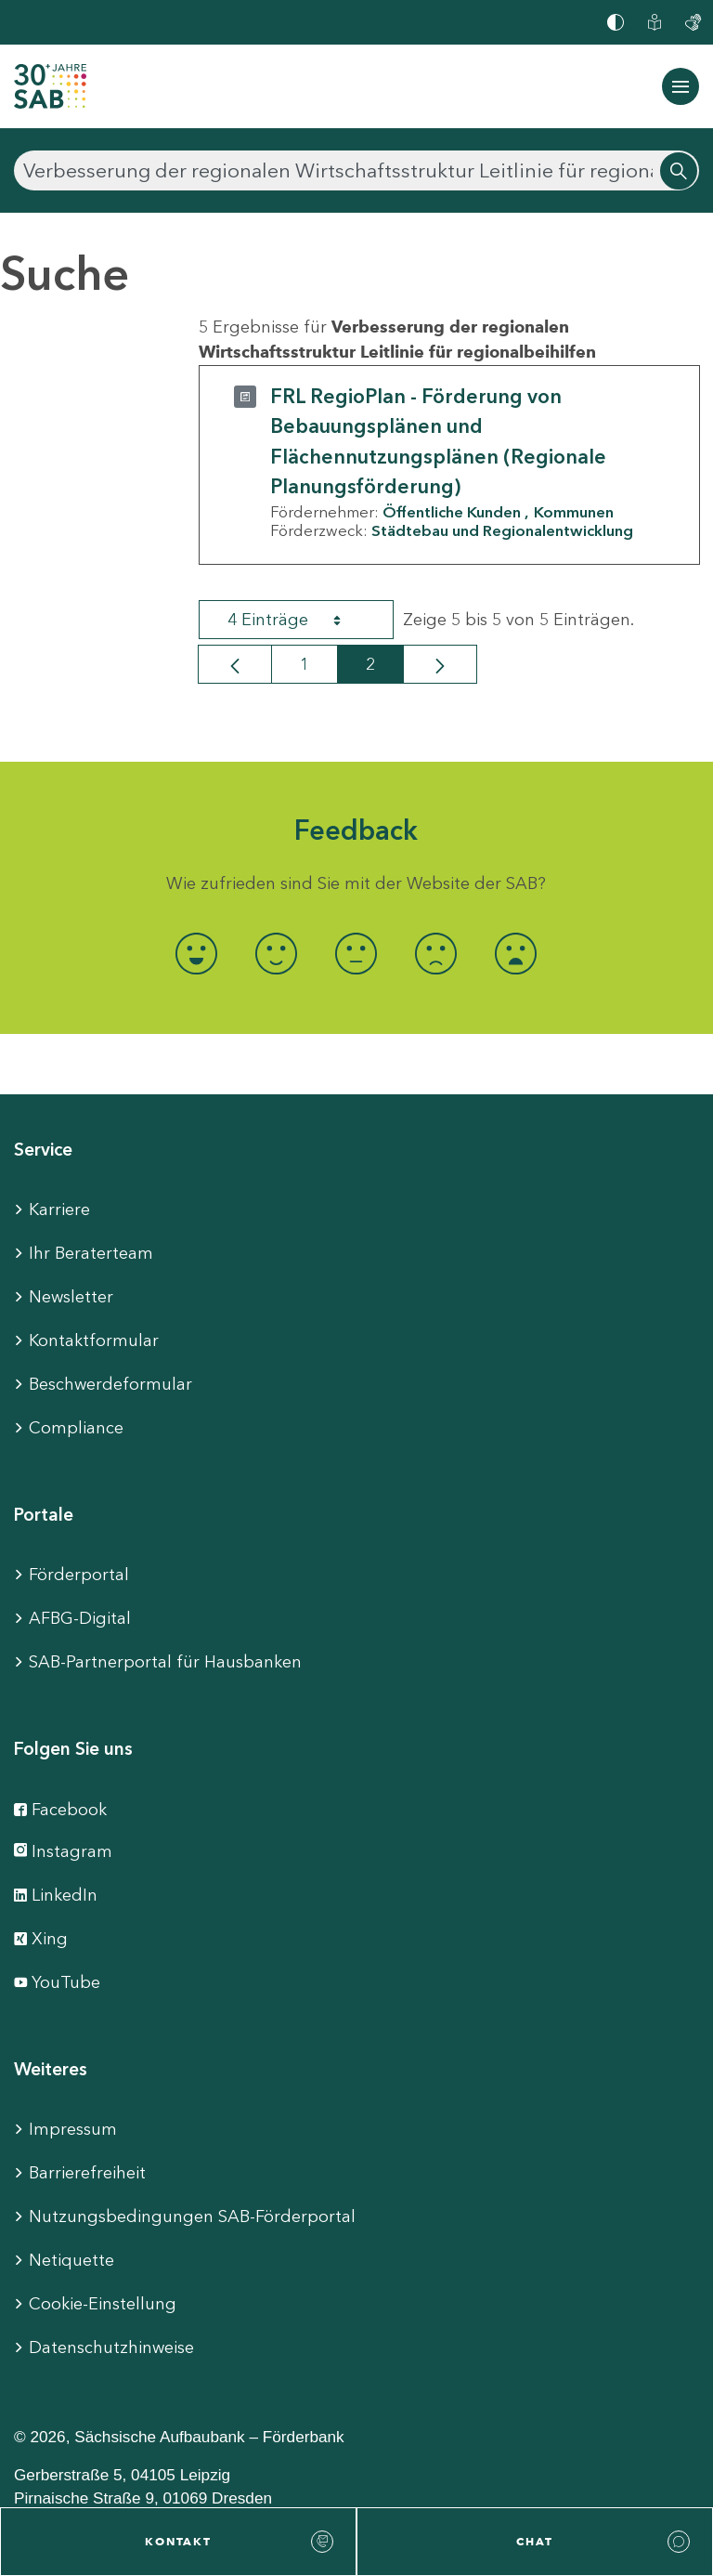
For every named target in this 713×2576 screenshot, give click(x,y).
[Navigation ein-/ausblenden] (680, 86)
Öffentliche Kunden (451, 512)
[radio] (197, 953)
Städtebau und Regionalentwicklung (502, 530)
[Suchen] (356, 170)
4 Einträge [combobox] (300, 619)
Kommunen (574, 512)
